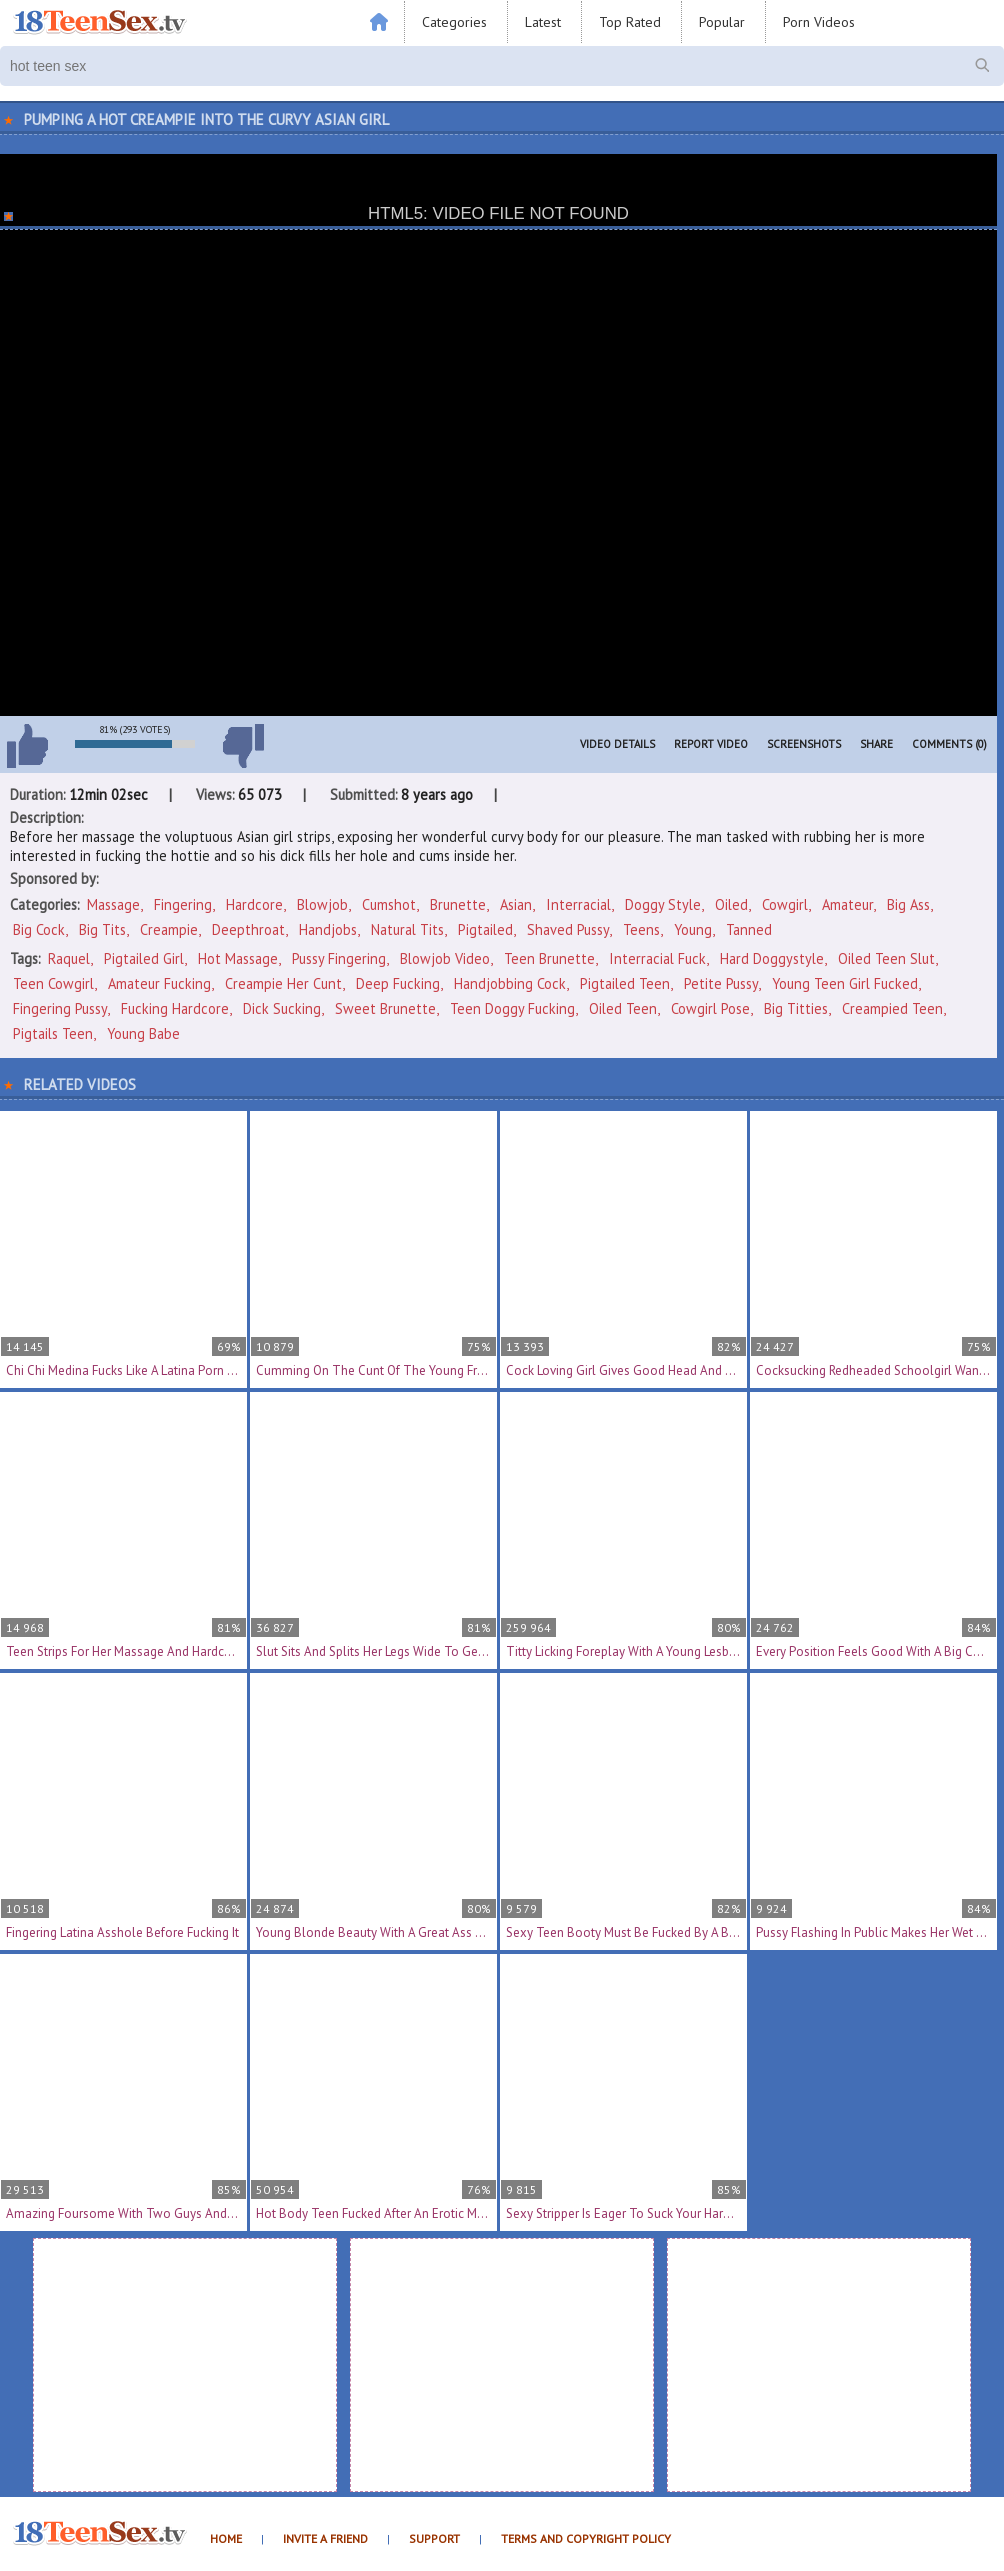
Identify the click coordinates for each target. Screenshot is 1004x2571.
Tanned (749, 929)
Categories (454, 22)
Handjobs (328, 929)
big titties (796, 1008)
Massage (113, 904)
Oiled (731, 904)
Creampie (169, 929)
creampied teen (892, 1008)
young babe (143, 1033)
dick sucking (282, 1008)
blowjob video (445, 958)
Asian (516, 904)
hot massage (238, 958)
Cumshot (389, 904)
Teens (641, 929)
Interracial (578, 904)
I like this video (27, 746)
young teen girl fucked (845, 983)
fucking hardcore (175, 1008)
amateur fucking (159, 983)
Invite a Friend (325, 2538)
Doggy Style (663, 904)
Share (876, 744)
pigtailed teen (625, 983)
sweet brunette (385, 1008)
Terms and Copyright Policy (586, 2538)
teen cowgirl (53, 983)
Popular (722, 22)
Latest (543, 22)
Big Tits (102, 929)
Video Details (617, 744)
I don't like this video (243, 746)
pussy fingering (339, 958)
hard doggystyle (772, 958)
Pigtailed (485, 929)
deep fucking (398, 983)
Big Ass (908, 904)
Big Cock (39, 929)
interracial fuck (657, 958)
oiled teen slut (886, 958)
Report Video (711, 744)
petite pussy (721, 983)
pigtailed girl (144, 958)
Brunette (458, 904)
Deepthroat (248, 929)
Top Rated (630, 22)
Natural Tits (407, 929)
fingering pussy (60, 1008)
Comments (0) (949, 744)
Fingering (183, 904)
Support (434, 2538)
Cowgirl (785, 904)
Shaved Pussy (568, 929)
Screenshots (804, 744)
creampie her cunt (283, 983)
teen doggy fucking (512, 1008)
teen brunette (549, 958)
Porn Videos (819, 22)
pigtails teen (53, 1033)
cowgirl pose (710, 1008)
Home (226, 2538)
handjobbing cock (510, 983)
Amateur (847, 904)
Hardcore (254, 904)
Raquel (69, 958)
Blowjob (322, 904)
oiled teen (623, 1008)
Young (693, 929)
